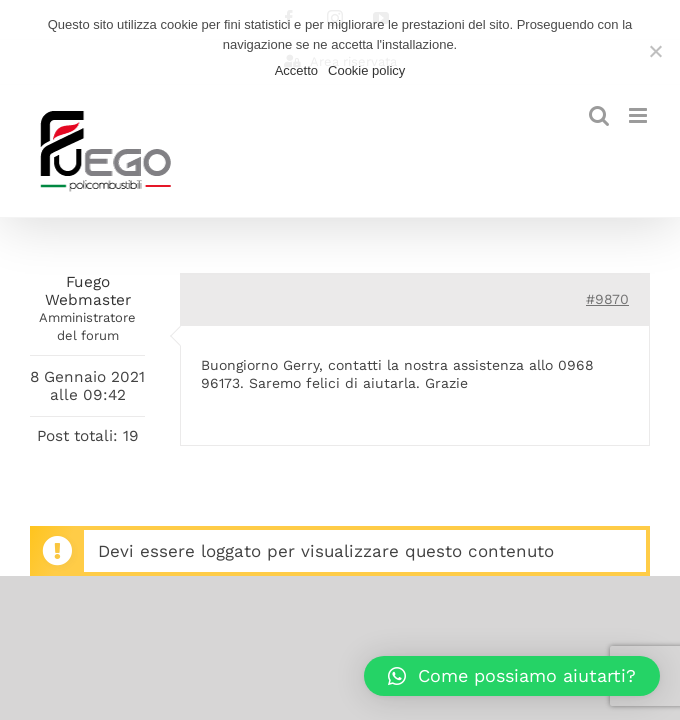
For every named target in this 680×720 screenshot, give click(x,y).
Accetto (296, 70)
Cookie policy (366, 70)
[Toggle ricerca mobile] (599, 115)
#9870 (607, 299)
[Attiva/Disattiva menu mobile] (639, 115)
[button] (512, 676)
